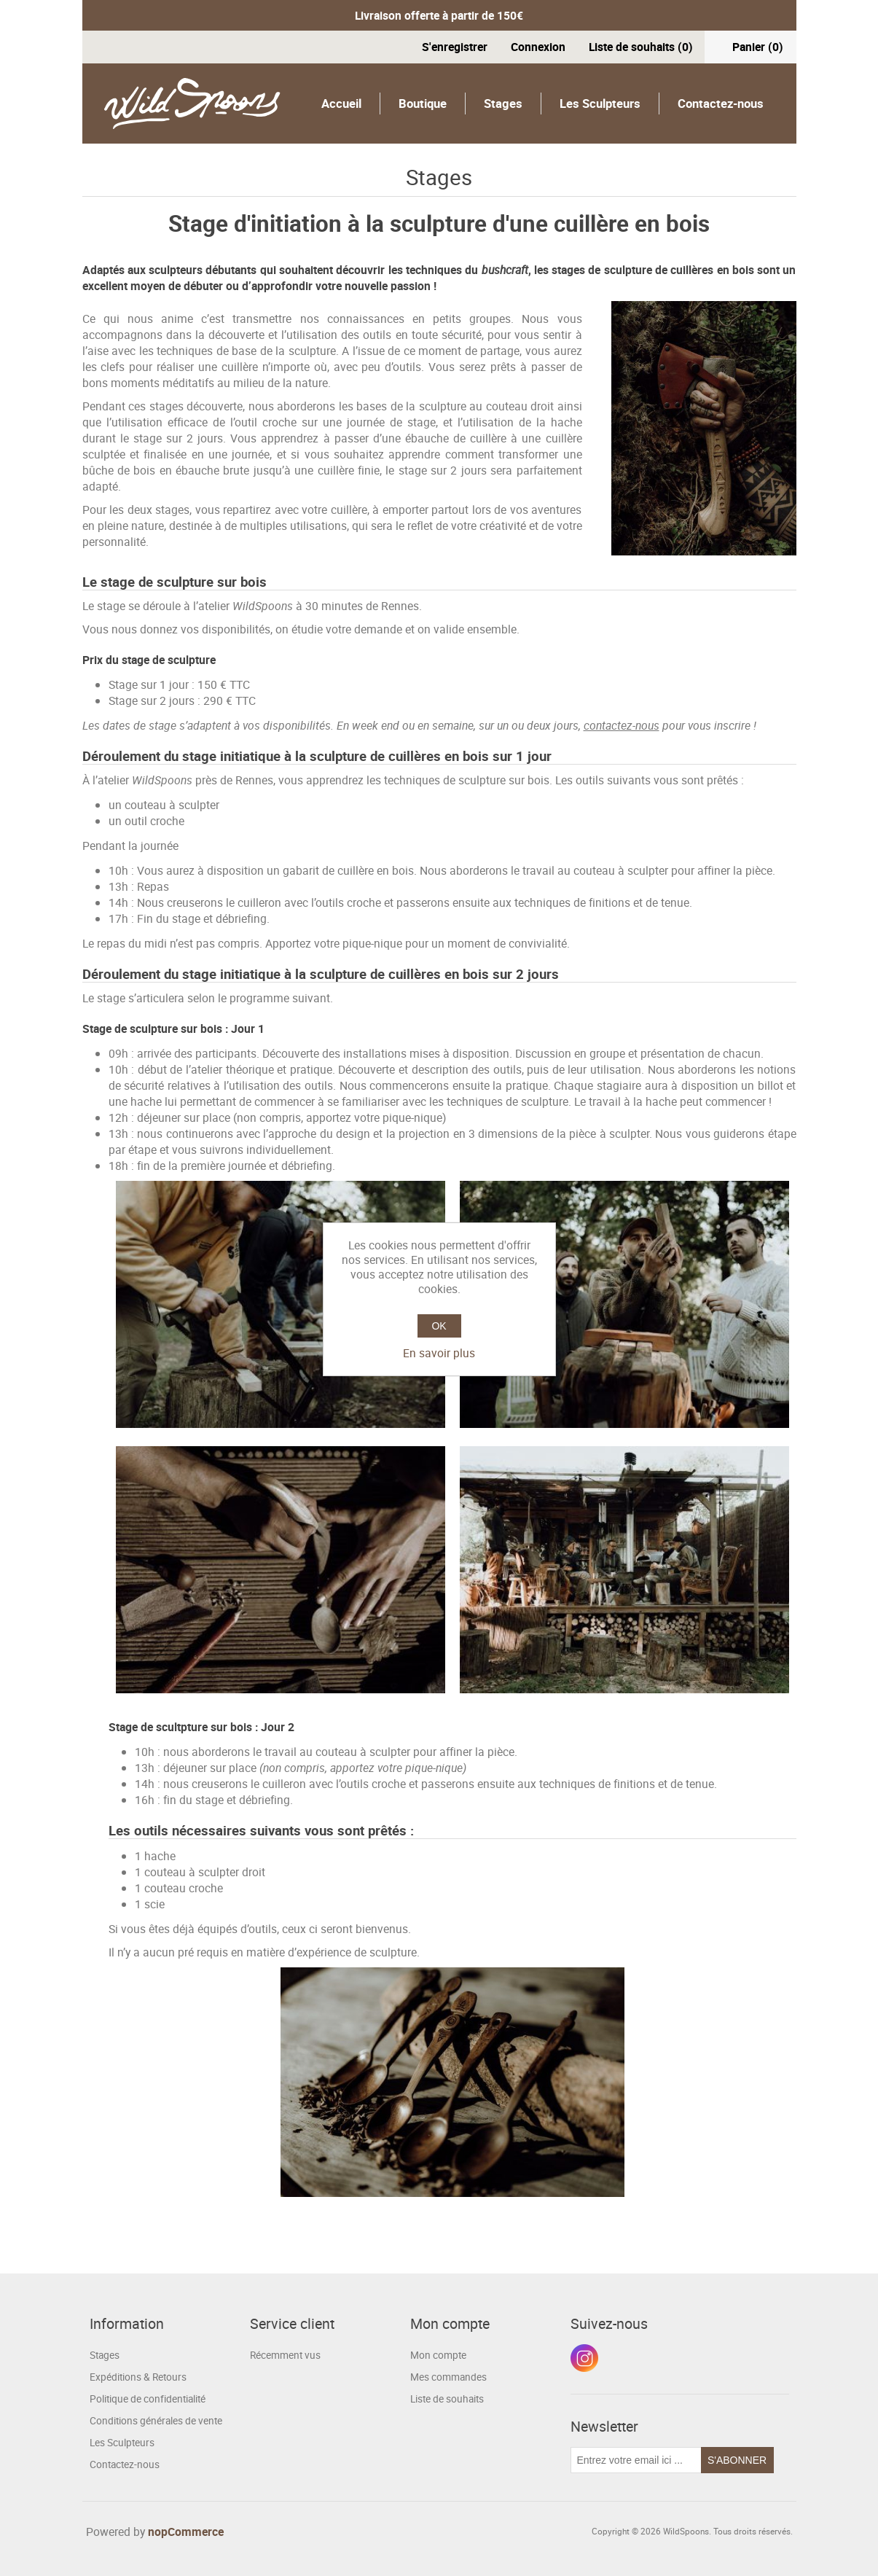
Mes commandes (448, 2377)
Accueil (341, 103)
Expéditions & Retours (138, 2377)
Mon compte (438, 2355)
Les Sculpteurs (600, 103)
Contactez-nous (721, 103)
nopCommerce (186, 2532)
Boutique (423, 103)
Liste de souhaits (447, 2398)
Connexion (538, 47)
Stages (503, 103)
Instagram (584, 2358)
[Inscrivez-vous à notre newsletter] (636, 2460)
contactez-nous (621, 725)
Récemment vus (285, 2355)
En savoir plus (439, 1353)
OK (438, 1326)
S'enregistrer (454, 47)
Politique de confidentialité (147, 2398)
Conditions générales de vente (156, 2420)
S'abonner (737, 2460)
